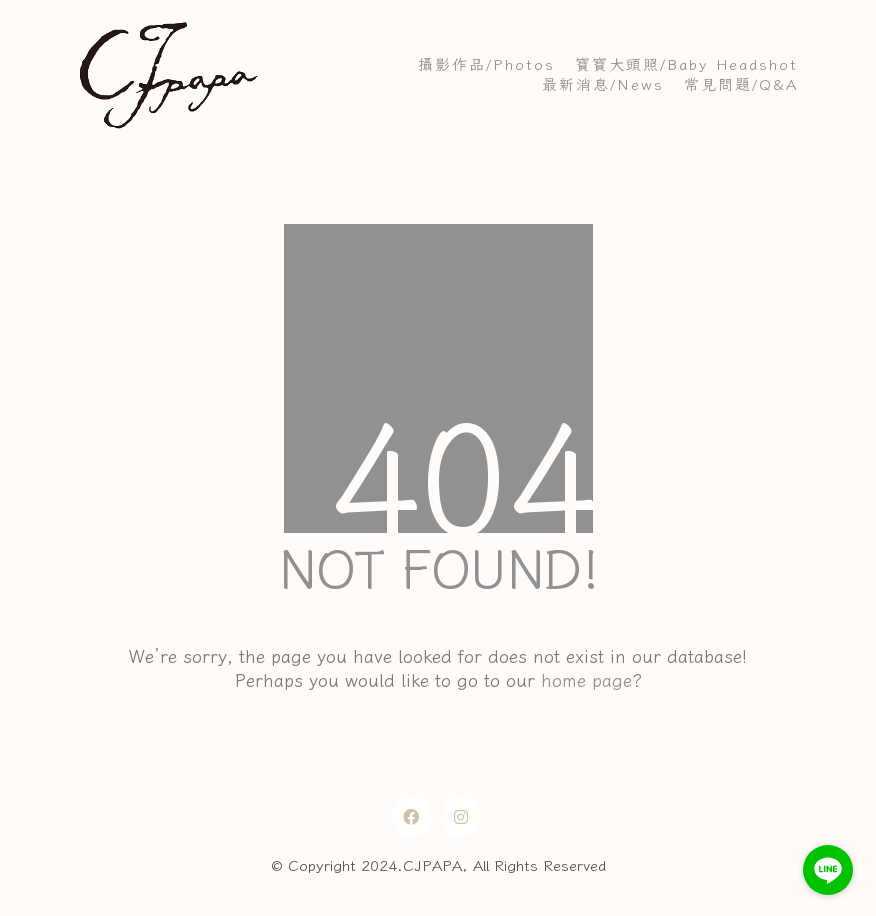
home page (586, 680)
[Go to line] (828, 870)
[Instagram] (461, 817)
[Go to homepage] (168, 74)
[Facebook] (411, 817)
